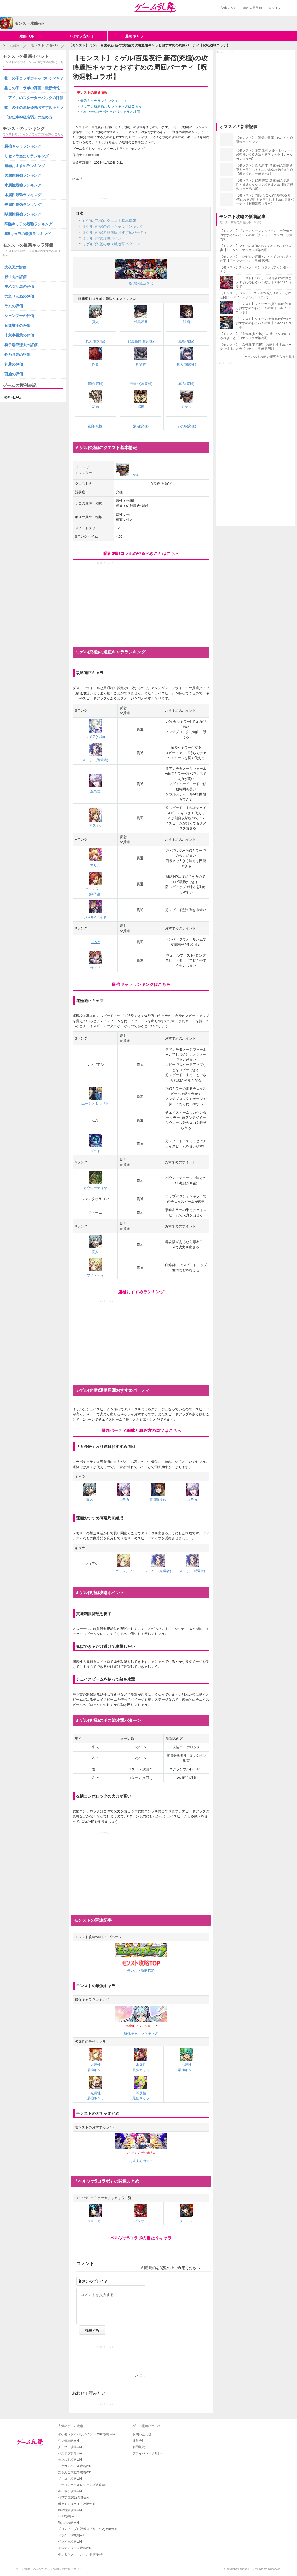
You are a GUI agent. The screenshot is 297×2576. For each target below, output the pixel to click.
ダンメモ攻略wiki (70, 2541)
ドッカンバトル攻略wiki (74, 2466)
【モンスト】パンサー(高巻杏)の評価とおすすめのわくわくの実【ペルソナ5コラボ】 (263, 282)
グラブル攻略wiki (70, 2447)
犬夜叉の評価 (15, 267)
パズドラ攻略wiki (70, 2453)
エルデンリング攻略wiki (74, 2548)
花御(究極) (96, 426)
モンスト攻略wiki (70, 2459)
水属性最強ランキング (22, 185)
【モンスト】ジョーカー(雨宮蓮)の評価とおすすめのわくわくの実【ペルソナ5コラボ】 (263, 308)
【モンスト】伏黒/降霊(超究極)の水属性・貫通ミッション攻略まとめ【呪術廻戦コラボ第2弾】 (264, 185)
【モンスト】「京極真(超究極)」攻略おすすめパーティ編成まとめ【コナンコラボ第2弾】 (255, 347)
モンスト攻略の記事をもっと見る (271, 357)
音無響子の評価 (17, 325)
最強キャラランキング (22, 146)
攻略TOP (26, 36)
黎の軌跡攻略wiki (70, 2510)
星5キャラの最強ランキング (27, 234)
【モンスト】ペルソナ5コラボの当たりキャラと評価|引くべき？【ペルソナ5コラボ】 (255, 295)
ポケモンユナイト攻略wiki (76, 2504)
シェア (77, 178)
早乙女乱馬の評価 (19, 286)
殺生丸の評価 (15, 277)
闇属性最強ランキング (22, 214)
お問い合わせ (141, 2434)
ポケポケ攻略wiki (70, 2491)
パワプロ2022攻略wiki (73, 2497)
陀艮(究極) (96, 384)
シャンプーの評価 (19, 316)
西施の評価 (13, 374)
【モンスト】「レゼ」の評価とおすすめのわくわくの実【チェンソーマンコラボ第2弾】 (256, 259)
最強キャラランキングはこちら (104, 101)
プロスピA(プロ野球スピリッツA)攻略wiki (87, 2529)
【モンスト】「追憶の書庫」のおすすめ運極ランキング (264, 140)
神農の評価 (13, 364)
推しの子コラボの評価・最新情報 (32, 88)
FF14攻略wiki (67, 2516)
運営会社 (138, 2441)
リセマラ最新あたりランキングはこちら (111, 106)
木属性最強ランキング (22, 195)
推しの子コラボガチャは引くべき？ (33, 78)
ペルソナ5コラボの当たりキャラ (141, 2238)
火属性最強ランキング (22, 175)
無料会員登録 (252, 8)
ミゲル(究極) (186, 426)
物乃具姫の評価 (17, 354)
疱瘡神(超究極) (141, 384)
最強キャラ (134, 36)
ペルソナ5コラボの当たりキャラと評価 (110, 112)
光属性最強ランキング (22, 204)
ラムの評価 (13, 306)
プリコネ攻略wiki (70, 2478)
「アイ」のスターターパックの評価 (33, 98)
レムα (95, 942)
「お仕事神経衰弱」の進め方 (28, 117)
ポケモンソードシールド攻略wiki (81, 2554)
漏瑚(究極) (141, 426)
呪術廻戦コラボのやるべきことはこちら (141, 553)
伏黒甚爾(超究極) (141, 341)
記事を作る (229, 8)
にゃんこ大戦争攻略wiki (74, 2472)
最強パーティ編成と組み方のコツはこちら (141, 1430)
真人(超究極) (95, 341)
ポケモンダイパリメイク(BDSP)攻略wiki (86, 2434)
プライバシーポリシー (148, 2453)
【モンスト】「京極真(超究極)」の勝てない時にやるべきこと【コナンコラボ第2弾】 (255, 336)
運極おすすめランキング (141, 1292)
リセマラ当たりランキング (26, 156)
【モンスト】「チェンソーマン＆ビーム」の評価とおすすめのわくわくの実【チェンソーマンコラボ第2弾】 (256, 235)
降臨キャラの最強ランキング (28, 224)
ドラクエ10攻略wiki (71, 2535)
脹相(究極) (186, 341)
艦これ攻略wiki (68, 2523)
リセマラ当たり (81, 36)
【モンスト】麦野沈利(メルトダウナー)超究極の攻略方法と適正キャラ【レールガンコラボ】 (264, 155)
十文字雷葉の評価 (19, 335)
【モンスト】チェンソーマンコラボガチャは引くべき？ (256, 269)
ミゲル (127, 475)
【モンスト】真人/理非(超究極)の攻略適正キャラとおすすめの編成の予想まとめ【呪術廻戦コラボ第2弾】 (264, 170)
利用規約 (148, 2268)
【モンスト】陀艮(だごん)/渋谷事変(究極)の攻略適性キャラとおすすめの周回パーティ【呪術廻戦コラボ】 (265, 200)
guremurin (92, 155)
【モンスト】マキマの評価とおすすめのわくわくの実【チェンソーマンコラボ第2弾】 (256, 248)
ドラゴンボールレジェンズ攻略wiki (82, 2485)
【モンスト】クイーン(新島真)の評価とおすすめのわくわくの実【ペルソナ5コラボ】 (263, 323)
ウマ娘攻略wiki (68, 2441)
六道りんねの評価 (19, 296)
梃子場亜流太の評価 (21, 345)
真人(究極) (186, 384)
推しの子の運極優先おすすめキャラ (33, 107)
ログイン (275, 8)
